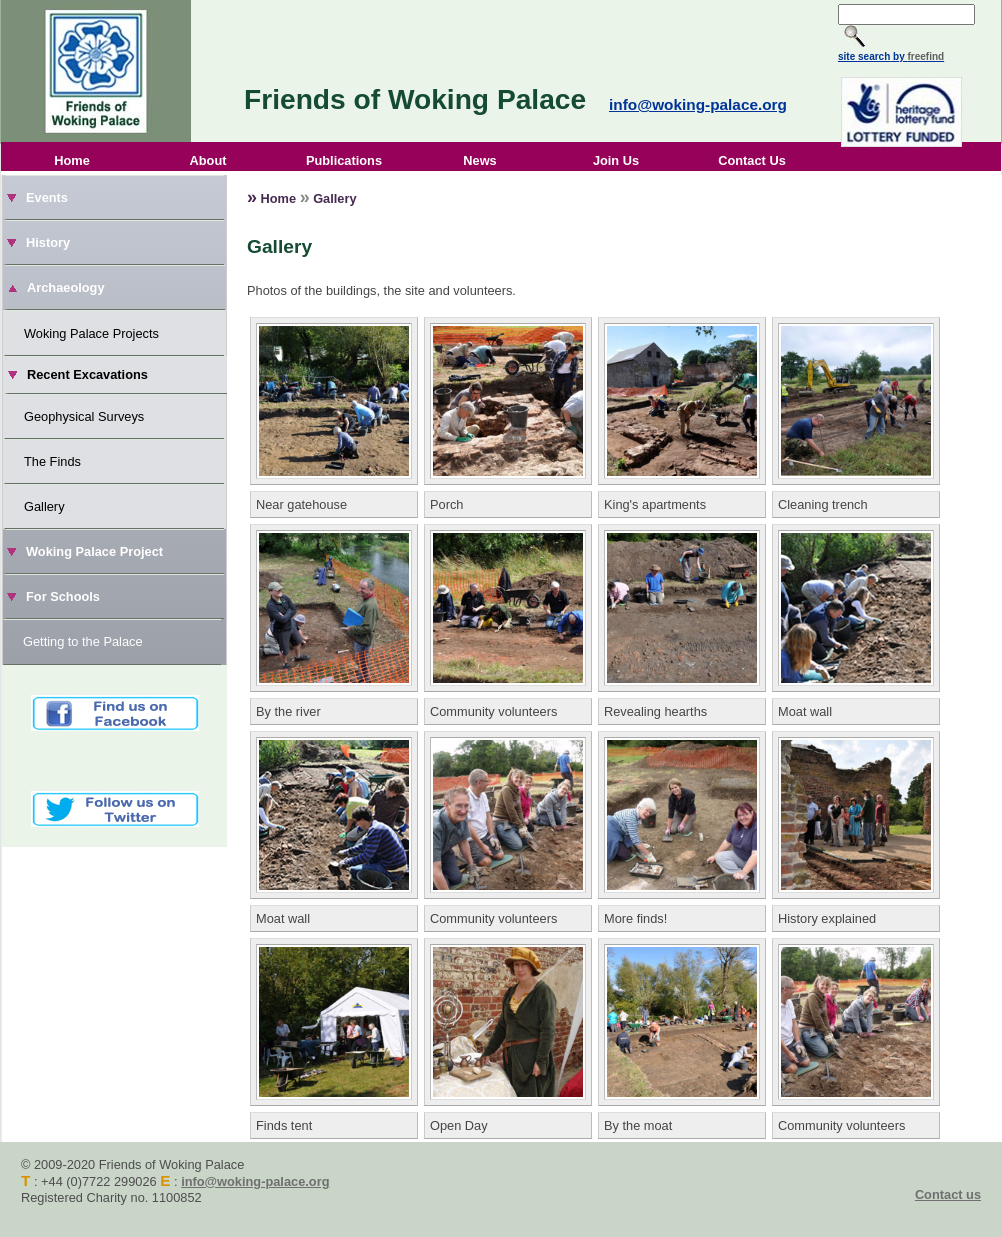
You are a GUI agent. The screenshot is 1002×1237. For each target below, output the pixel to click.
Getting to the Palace (83, 641)
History (48, 242)
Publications (344, 160)
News (479, 160)
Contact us (948, 1194)
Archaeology (66, 287)
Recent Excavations (87, 374)
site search (864, 56)
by (917, 56)
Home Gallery (302, 197)
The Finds (52, 461)
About (208, 160)
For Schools (63, 596)
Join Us (616, 160)
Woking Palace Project (94, 551)
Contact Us (752, 160)
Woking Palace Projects (91, 333)
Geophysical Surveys (84, 416)
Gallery (44, 506)
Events (47, 197)
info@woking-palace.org (698, 104)
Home (72, 160)
